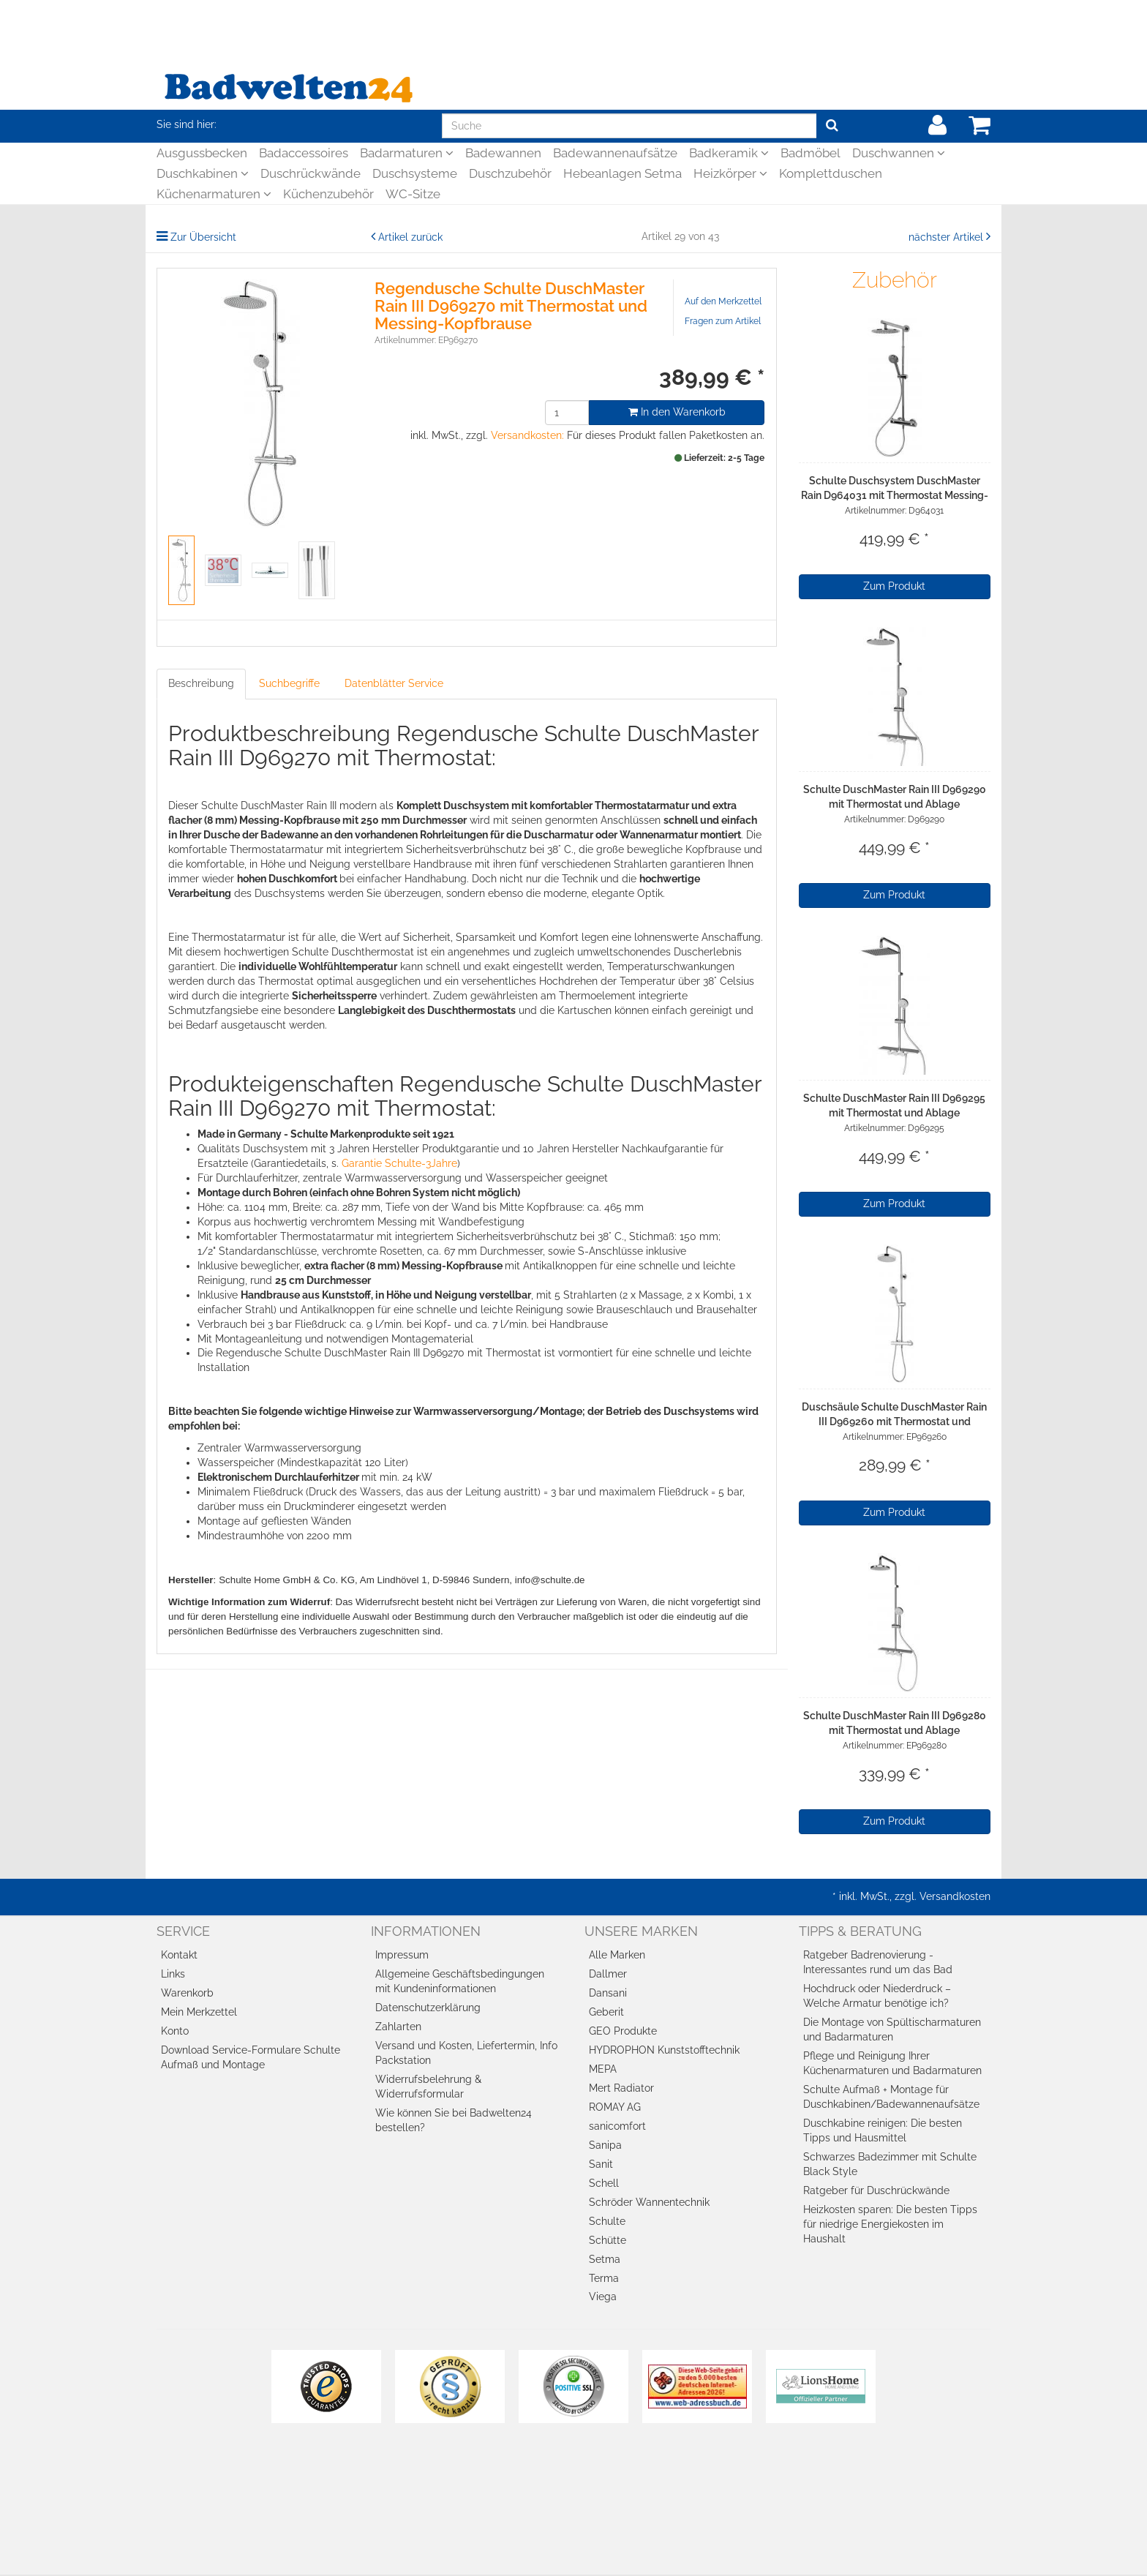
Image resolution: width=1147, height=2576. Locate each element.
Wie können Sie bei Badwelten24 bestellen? (453, 2120)
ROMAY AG (615, 2107)
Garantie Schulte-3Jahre (399, 1163)
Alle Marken (617, 1955)
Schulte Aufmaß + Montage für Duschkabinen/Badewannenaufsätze (891, 2097)
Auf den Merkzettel (723, 301)
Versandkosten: (527, 435)
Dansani (608, 1993)
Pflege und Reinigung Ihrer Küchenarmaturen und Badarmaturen (892, 2063)
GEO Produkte (623, 2031)
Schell (604, 2183)
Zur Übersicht (203, 237)
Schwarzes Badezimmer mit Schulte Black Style (890, 2164)
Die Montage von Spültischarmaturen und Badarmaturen (892, 2029)
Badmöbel (810, 153)
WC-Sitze (413, 194)
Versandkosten (955, 1896)
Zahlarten (398, 2026)
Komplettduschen (830, 173)
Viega (603, 2296)
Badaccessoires (303, 153)
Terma (604, 2278)
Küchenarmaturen (214, 194)
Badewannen (503, 153)
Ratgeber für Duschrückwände (876, 2190)
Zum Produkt (894, 586)
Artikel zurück (410, 237)
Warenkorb (187, 1993)
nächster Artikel (947, 237)
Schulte (607, 2221)
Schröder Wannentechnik (649, 2202)
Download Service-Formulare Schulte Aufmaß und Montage (250, 2057)
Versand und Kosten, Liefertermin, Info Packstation (466, 2053)
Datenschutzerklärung (428, 2007)
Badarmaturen (407, 153)
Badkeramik (729, 153)
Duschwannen (898, 153)
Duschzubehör (510, 173)
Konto (175, 2031)
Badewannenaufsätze (615, 153)
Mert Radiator (621, 2088)
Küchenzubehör (328, 194)
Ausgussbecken (202, 153)
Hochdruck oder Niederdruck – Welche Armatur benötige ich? (877, 1996)
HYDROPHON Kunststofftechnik (664, 2050)
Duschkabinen (203, 173)
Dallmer (608, 1974)
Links (173, 1974)
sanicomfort (617, 2126)
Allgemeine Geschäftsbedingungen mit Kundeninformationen (459, 1981)
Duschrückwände (310, 173)
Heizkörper (730, 173)
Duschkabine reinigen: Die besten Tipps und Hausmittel (882, 2130)
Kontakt (179, 1955)
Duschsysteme (414, 173)
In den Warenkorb (677, 412)
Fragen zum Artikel (723, 321)
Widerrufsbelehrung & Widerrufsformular (428, 2086)
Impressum (402, 1955)
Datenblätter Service (394, 683)
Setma (604, 2259)
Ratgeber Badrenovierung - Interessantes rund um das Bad (877, 1962)
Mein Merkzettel (199, 2012)
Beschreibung (201, 683)
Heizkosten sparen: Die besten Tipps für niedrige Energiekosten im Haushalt (890, 2224)
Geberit (606, 2012)
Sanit (601, 2164)
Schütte (607, 2240)
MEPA (603, 2069)
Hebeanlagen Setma (622, 173)
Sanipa (605, 2145)
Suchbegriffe (289, 683)
